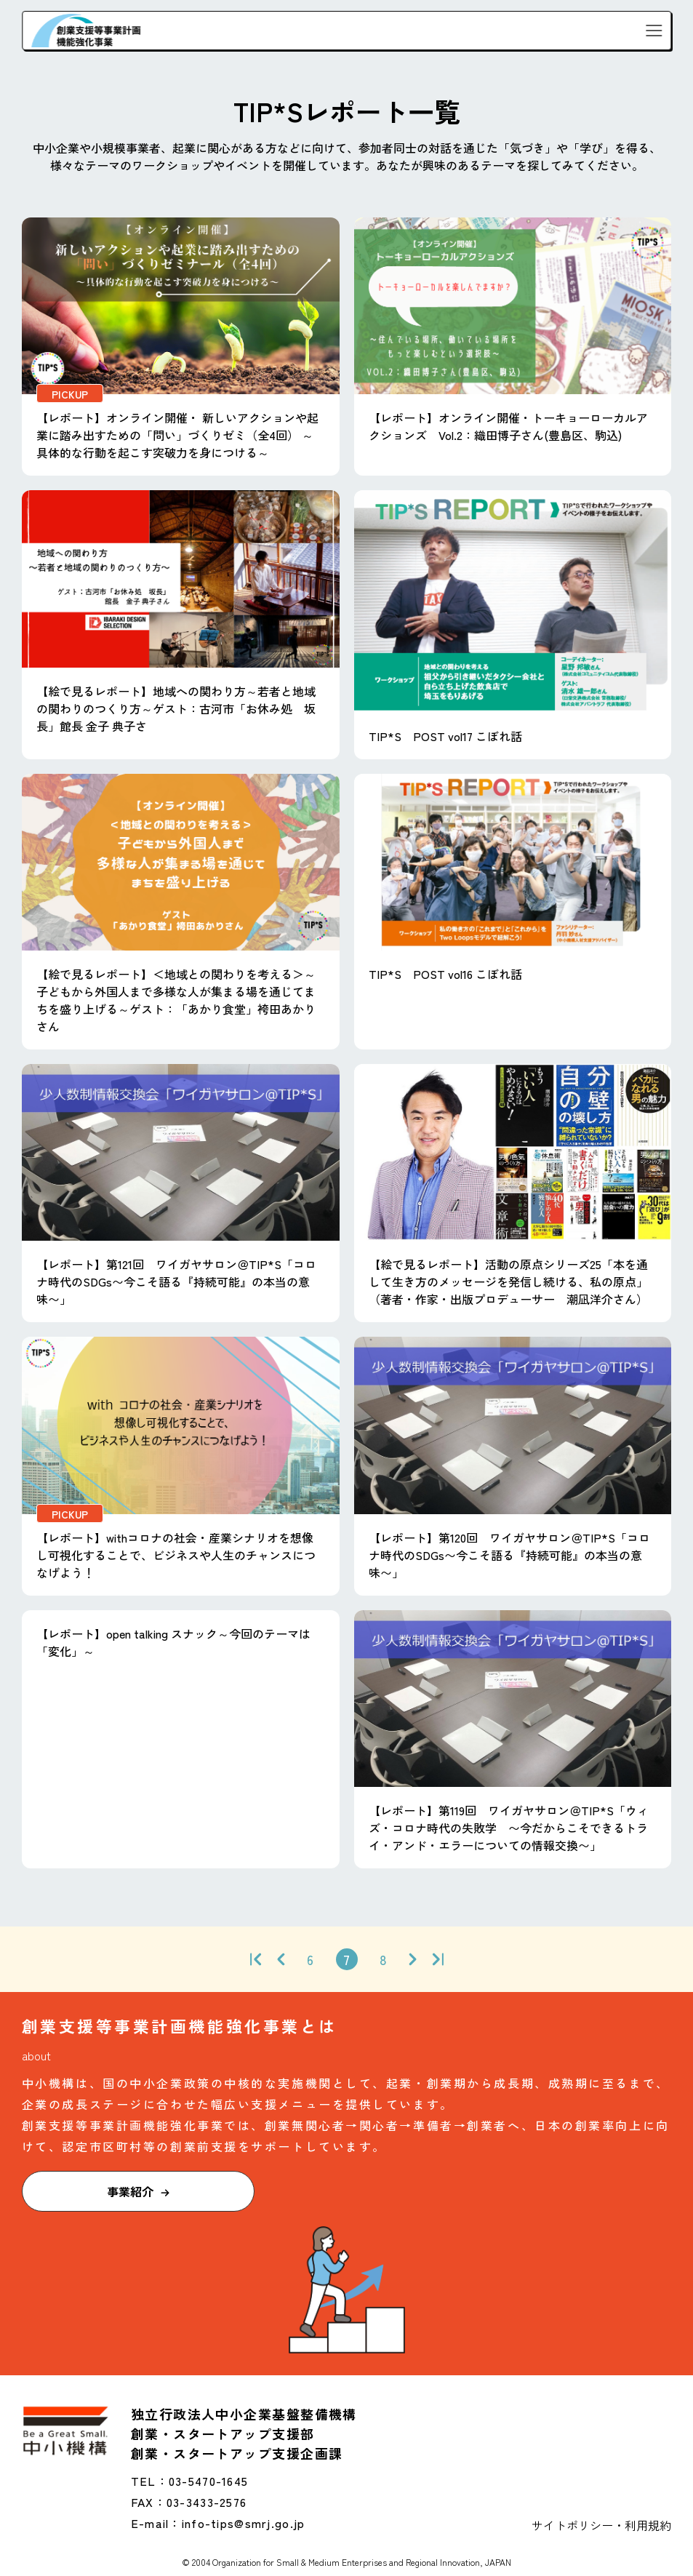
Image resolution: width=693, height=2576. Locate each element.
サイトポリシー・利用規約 (601, 2525)
